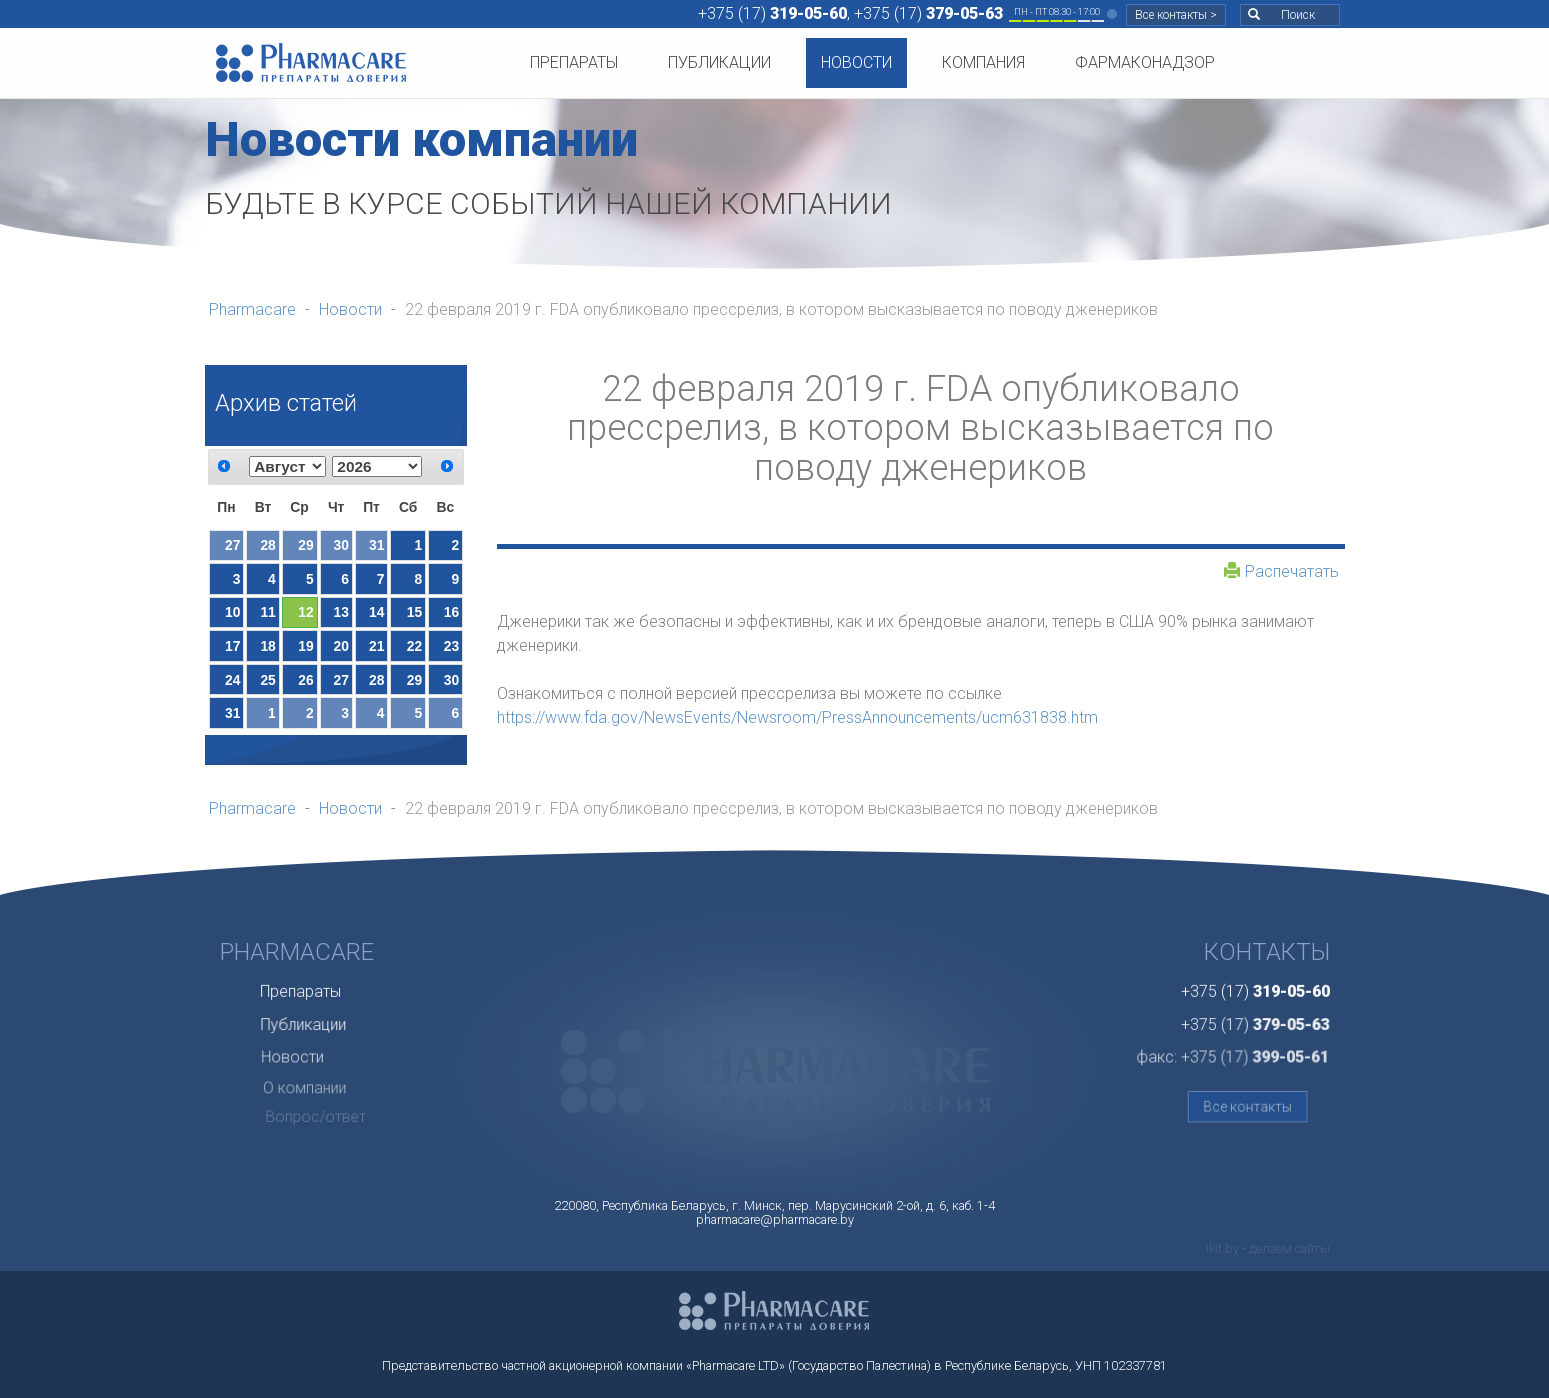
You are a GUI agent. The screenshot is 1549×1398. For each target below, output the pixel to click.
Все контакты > (1176, 15)
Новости (856, 62)
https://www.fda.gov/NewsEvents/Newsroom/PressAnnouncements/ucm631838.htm (797, 717)
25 (267, 680)
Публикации (719, 62)
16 (451, 612)
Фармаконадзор (1145, 62)
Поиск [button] (1281, 15)
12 (305, 612)
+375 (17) (772, 13)
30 (341, 545)
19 (305, 646)
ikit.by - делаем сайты (1268, 1248)
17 (232, 646)
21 (376, 646)
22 (414, 646)
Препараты (574, 62)
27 (232, 545)
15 (414, 612)
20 (341, 646)
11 (267, 612)
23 (451, 646)
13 (341, 612)
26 (305, 680)
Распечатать (1281, 571)
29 (305, 545)
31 (376, 545)
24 (232, 680)
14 (376, 612)
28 (267, 545)
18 (267, 646)
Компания (983, 62)
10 (232, 612)
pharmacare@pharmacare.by (775, 1219)
